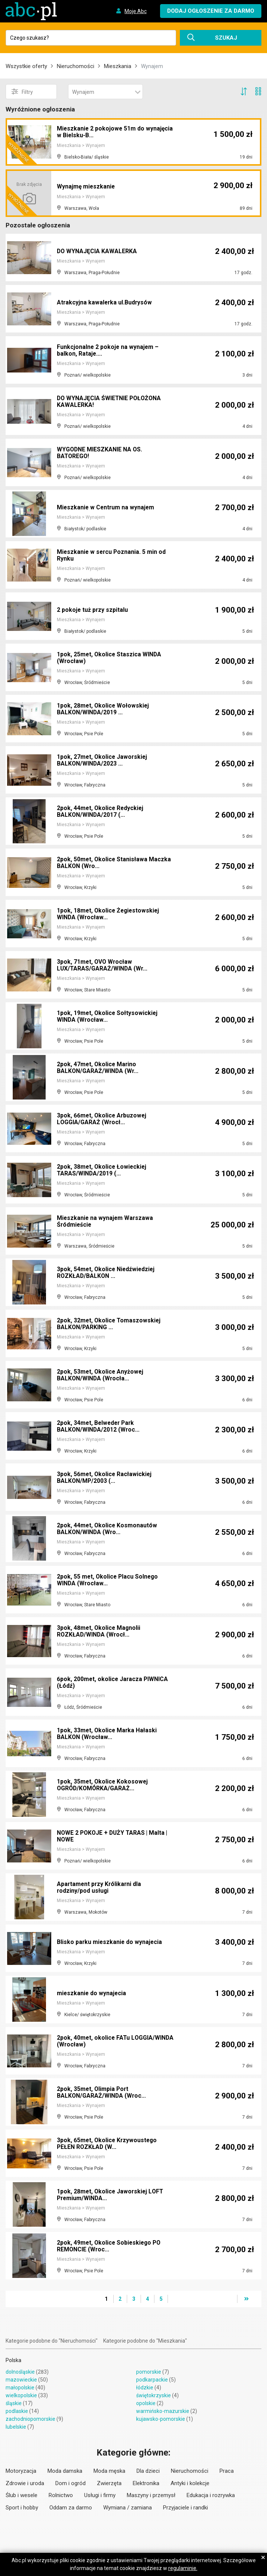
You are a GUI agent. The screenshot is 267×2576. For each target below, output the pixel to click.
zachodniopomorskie (30, 2419)
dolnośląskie (20, 2372)
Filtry (22, 91)
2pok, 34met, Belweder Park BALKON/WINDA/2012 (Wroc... (99, 1426)
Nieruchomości (75, 66)
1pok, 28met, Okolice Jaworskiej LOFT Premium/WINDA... (111, 2195)
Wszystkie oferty (26, 66)
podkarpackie (152, 2380)
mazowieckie (21, 2380)
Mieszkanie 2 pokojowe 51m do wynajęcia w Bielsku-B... (115, 132)
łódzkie (144, 2388)
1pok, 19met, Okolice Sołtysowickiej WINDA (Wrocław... (108, 1016)
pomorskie (148, 2372)
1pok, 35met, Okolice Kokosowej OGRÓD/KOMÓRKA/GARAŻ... (103, 1785)
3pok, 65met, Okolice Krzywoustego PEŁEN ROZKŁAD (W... (108, 2143)
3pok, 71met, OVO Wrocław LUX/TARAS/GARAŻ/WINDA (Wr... (103, 965)
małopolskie (20, 2388)
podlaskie (17, 2411)
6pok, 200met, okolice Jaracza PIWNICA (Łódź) (113, 1682)
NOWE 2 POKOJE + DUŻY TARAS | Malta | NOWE (114, 1836)
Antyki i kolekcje (190, 2483)
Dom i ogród (70, 2483)
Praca (227, 2471)
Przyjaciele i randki (185, 2507)
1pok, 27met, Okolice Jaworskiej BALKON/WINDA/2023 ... (103, 760)
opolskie (146, 2403)
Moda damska (64, 2471)
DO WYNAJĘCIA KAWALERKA (97, 251)
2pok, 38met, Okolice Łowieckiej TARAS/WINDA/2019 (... (102, 1170)
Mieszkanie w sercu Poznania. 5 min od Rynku (112, 555)
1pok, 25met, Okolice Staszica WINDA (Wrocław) (110, 658)
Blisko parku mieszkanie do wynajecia (110, 1941)
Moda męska (109, 2471)
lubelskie (16, 2427)
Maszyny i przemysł (151, 2495)
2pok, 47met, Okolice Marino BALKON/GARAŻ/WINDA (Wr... (98, 1067)
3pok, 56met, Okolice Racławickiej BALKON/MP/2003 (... (105, 1477)
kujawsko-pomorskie (160, 2419)
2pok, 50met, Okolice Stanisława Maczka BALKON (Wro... (114, 863)
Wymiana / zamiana (127, 2507)
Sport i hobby (22, 2507)
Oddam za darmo (70, 2507)
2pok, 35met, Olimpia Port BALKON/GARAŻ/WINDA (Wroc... (102, 2092)
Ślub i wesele (21, 2495)
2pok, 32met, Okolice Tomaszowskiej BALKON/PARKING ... (109, 1324)
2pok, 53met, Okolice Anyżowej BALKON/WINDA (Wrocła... (101, 1375)
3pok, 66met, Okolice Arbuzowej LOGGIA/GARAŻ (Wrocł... (102, 1119)
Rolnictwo (61, 2495)
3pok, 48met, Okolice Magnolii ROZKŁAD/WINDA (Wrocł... (99, 1631)
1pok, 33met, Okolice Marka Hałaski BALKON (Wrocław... (107, 1734)
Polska (13, 2360)
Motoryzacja (21, 2471)
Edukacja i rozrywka (211, 2495)
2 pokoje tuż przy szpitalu (93, 609)
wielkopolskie (21, 2395)
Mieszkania (117, 66)
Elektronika (146, 2483)
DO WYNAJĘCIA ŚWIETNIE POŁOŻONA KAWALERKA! (110, 401)
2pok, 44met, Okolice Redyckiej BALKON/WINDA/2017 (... (101, 811)
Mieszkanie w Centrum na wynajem (106, 507)
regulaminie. (182, 2568)
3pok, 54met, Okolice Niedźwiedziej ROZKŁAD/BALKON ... (107, 1272)
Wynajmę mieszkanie (86, 186)
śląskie (14, 2403)
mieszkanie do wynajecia (92, 1993)
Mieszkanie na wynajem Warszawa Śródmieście (105, 1221)
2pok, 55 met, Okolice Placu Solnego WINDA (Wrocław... (108, 1580)
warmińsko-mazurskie (162, 2411)
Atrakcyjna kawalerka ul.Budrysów (105, 302)
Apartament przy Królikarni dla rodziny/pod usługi (100, 1887)
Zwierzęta (109, 2483)
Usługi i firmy (100, 2495)
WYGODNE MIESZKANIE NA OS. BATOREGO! (100, 453)
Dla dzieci (148, 2471)
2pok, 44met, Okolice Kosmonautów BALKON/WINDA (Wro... (107, 1529)
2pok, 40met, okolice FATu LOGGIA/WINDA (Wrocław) (116, 2041)
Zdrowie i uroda (25, 2483)
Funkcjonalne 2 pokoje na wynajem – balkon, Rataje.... (108, 350)
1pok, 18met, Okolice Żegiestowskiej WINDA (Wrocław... (109, 914)
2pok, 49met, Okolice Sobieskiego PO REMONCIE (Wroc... (110, 2246)
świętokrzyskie (153, 2395)
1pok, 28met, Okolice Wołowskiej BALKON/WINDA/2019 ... (103, 709)
